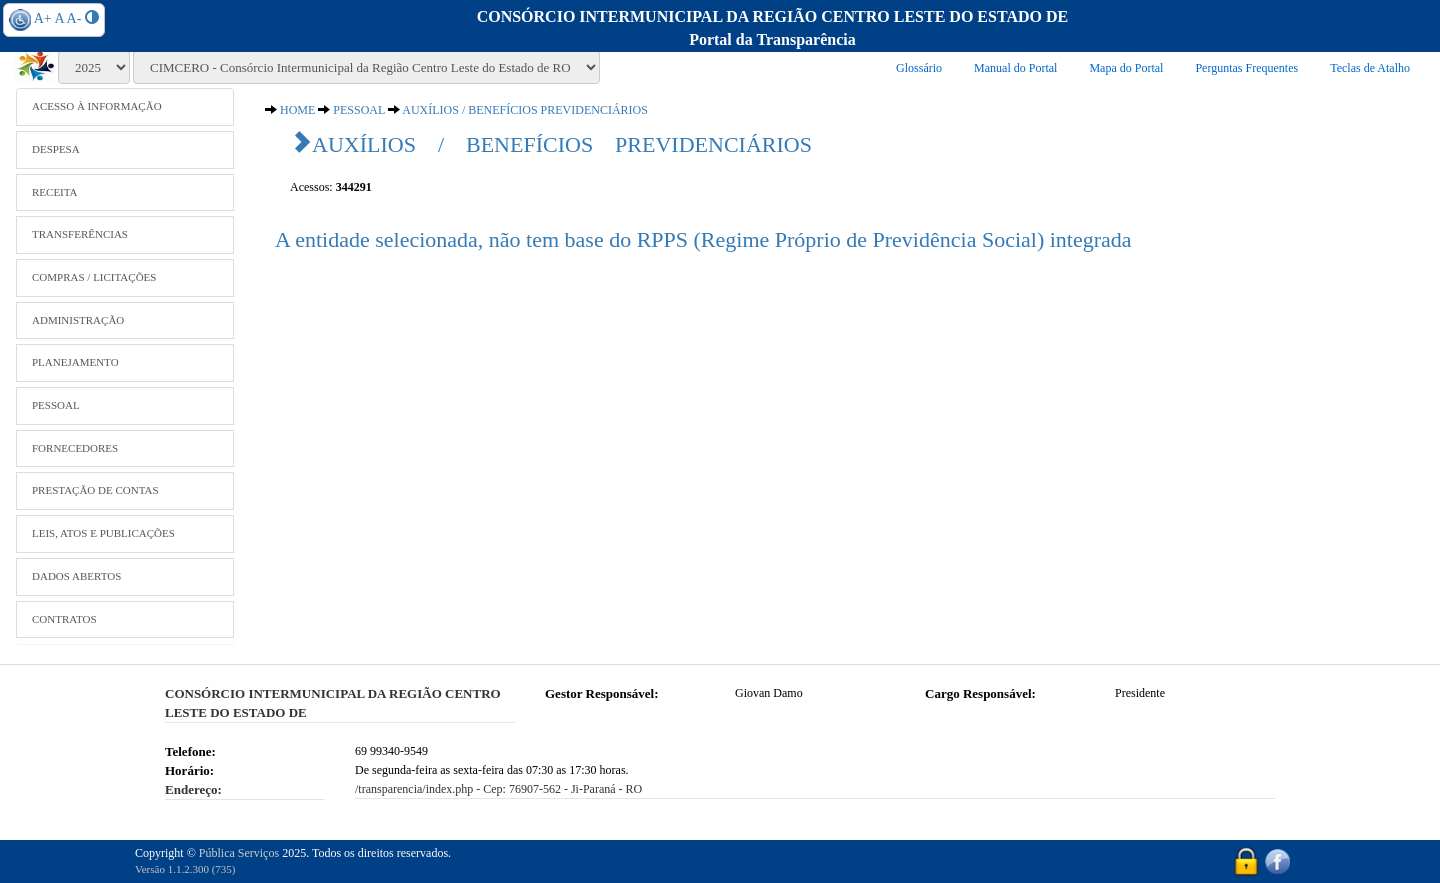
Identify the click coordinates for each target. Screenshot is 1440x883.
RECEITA (55, 192)
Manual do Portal (1015, 68)
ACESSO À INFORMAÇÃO (97, 106)
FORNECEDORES (75, 448)
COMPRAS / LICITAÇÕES (94, 277)
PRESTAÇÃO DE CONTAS (95, 490)
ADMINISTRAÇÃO (78, 320)
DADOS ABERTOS (76, 576)
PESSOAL (56, 405)
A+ (43, 18)
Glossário (919, 68)
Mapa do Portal (1126, 68)
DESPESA (56, 149)
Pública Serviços (239, 853)
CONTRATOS (64, 619)
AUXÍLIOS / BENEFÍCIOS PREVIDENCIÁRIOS (525, 110)
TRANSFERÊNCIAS (80, 234)
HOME (297, 110)
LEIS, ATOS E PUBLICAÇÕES (103, 533)
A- (74, 18)
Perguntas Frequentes (1246, 68)
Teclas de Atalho (1370, 68)
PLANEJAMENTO (75, 362)
